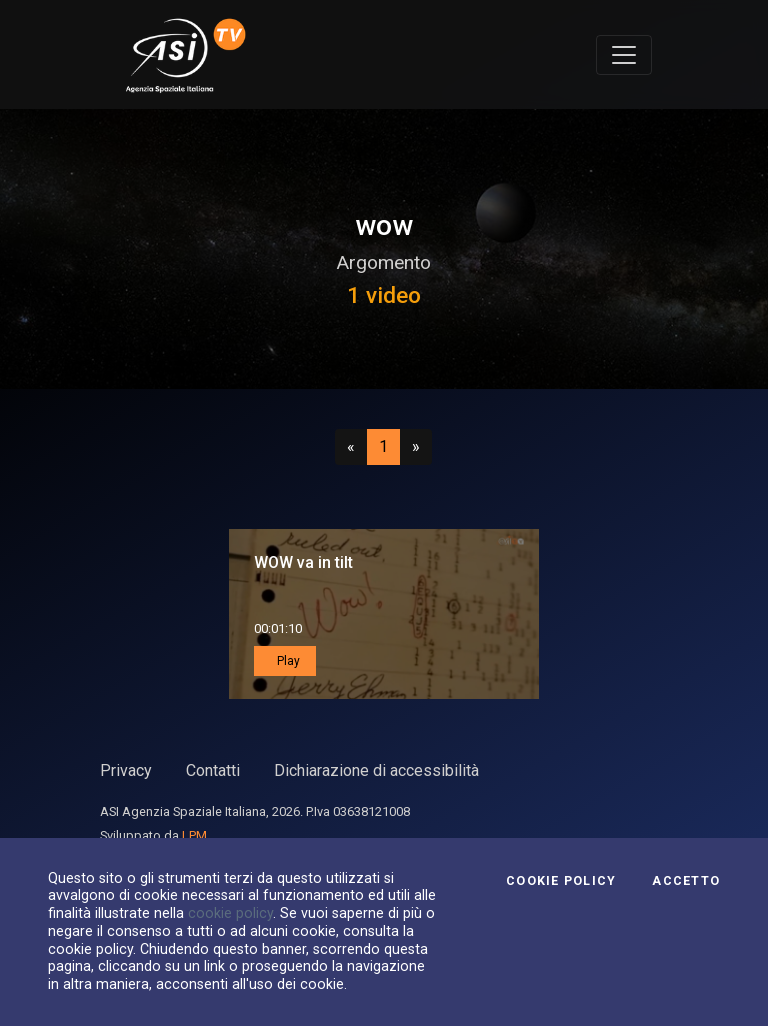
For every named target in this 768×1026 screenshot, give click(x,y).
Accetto (686, 881)
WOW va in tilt (303, 562)
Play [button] (287, 661)
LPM (194, 835)
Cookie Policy (561, 881)
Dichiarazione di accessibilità (376, 770)
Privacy (126, 770)
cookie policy (230, 913)
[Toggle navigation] (624, 55)
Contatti (213, 770)
